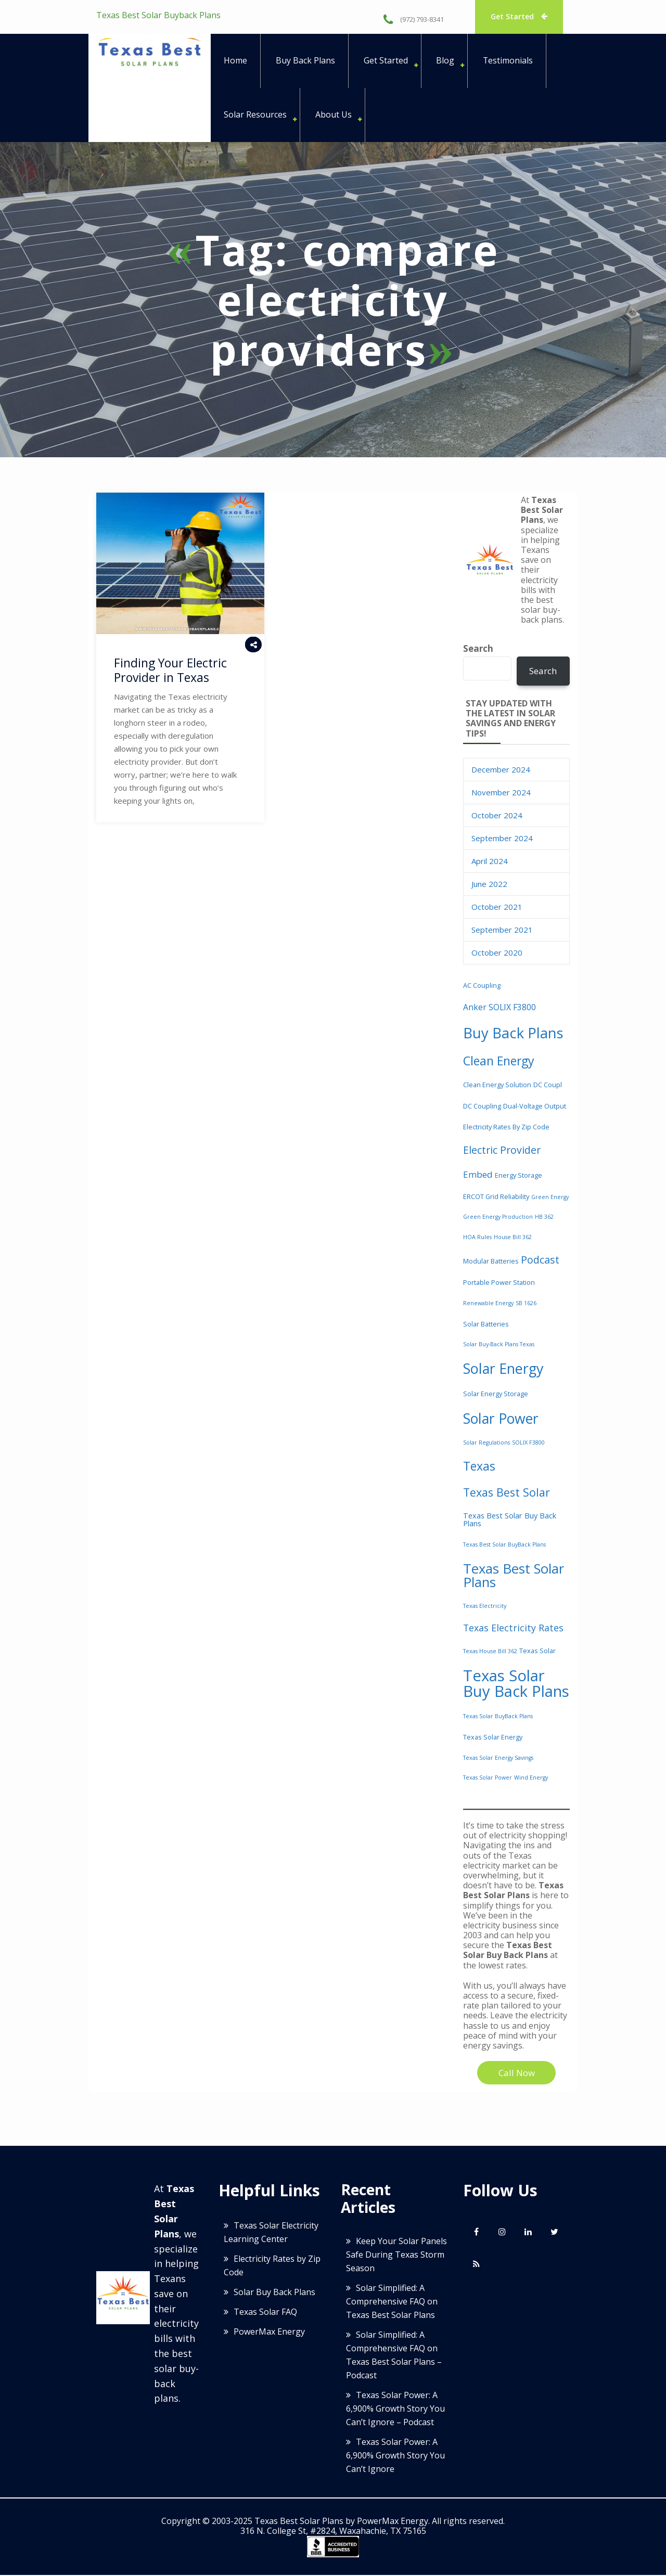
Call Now (516, 2074)
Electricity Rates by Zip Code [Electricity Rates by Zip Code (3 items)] (506, 1127)
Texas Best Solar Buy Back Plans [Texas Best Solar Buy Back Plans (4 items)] (509, 1520)
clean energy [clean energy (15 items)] (498, 1061)
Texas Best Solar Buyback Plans (158, 15)
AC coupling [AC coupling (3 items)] (482, 986)
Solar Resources (255, 115)
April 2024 (489, 862)
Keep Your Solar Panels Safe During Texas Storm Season (396, 2255)
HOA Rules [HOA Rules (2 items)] (477, 1238)
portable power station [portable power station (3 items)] (499, 1283)
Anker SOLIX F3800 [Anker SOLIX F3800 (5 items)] (499, 1008)
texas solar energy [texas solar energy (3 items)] (492, 1738)
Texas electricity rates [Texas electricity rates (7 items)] (513, 1628)
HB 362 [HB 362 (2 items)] (544, 1217)
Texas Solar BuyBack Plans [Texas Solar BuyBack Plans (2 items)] (498, 1717)
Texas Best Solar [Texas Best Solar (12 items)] (506, 1493)
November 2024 (501, 793)
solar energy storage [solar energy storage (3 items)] (495, 1394)
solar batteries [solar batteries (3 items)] (486, 1324)
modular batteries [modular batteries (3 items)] (491, 1262)
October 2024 (496, 816)
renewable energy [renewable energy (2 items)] (488, 1304)
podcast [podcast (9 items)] (540, 1261)
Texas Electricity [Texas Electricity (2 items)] (484, 1607)
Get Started (519, 16)
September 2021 (502, 930)
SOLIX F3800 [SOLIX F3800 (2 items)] (528, 1443)
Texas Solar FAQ (265, 2313)
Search (478, 649)
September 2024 (502, 839)
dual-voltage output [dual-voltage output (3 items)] (534, 1107)
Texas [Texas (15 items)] (479, 1467)
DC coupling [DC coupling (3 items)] (482, 1107)
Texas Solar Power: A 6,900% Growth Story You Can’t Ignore (395, 2456)
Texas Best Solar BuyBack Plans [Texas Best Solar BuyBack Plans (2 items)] (504, 1545)
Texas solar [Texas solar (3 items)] (537, 1651)
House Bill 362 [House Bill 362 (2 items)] (513, 1238)
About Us (333, 115)
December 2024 (500, 770)
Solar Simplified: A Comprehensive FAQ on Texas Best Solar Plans (392, 2302)
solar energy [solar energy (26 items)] (503, 1369)
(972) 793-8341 (413, 19)
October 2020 (496, 953)
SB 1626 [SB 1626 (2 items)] (526, 1304)
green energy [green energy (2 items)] (550, 1198)
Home (235, 61)
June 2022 (489, 885)
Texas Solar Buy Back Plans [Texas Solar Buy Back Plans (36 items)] (516, 1684)
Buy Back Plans (305, 61)
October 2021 (496, 908)
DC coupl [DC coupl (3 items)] (547, 1085)
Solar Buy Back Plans (274, 2293)
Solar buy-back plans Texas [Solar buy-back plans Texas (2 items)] (498, 1345)
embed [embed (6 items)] (478, 1175)
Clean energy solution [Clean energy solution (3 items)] (497, 1085)
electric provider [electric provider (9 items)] (502, 1151)
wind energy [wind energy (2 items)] (531, 1778)
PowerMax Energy (269, 2332)
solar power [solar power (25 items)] (501, 1419)
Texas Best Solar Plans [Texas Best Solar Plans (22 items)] (513, 1576)
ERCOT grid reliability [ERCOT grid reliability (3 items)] (496, 1197)
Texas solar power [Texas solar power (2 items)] (487, 1778)
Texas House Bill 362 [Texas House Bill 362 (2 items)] (490, 1652)
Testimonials (508, 61)
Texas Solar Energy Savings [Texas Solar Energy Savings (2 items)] (498, 1758)
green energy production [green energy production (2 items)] (498, 1217)
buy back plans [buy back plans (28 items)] (513, 1034)
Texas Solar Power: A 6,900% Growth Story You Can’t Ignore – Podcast (395, 2409)
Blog (446, 61)
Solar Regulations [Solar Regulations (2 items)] (486, 1443)
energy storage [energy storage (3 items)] (518, 1176)
